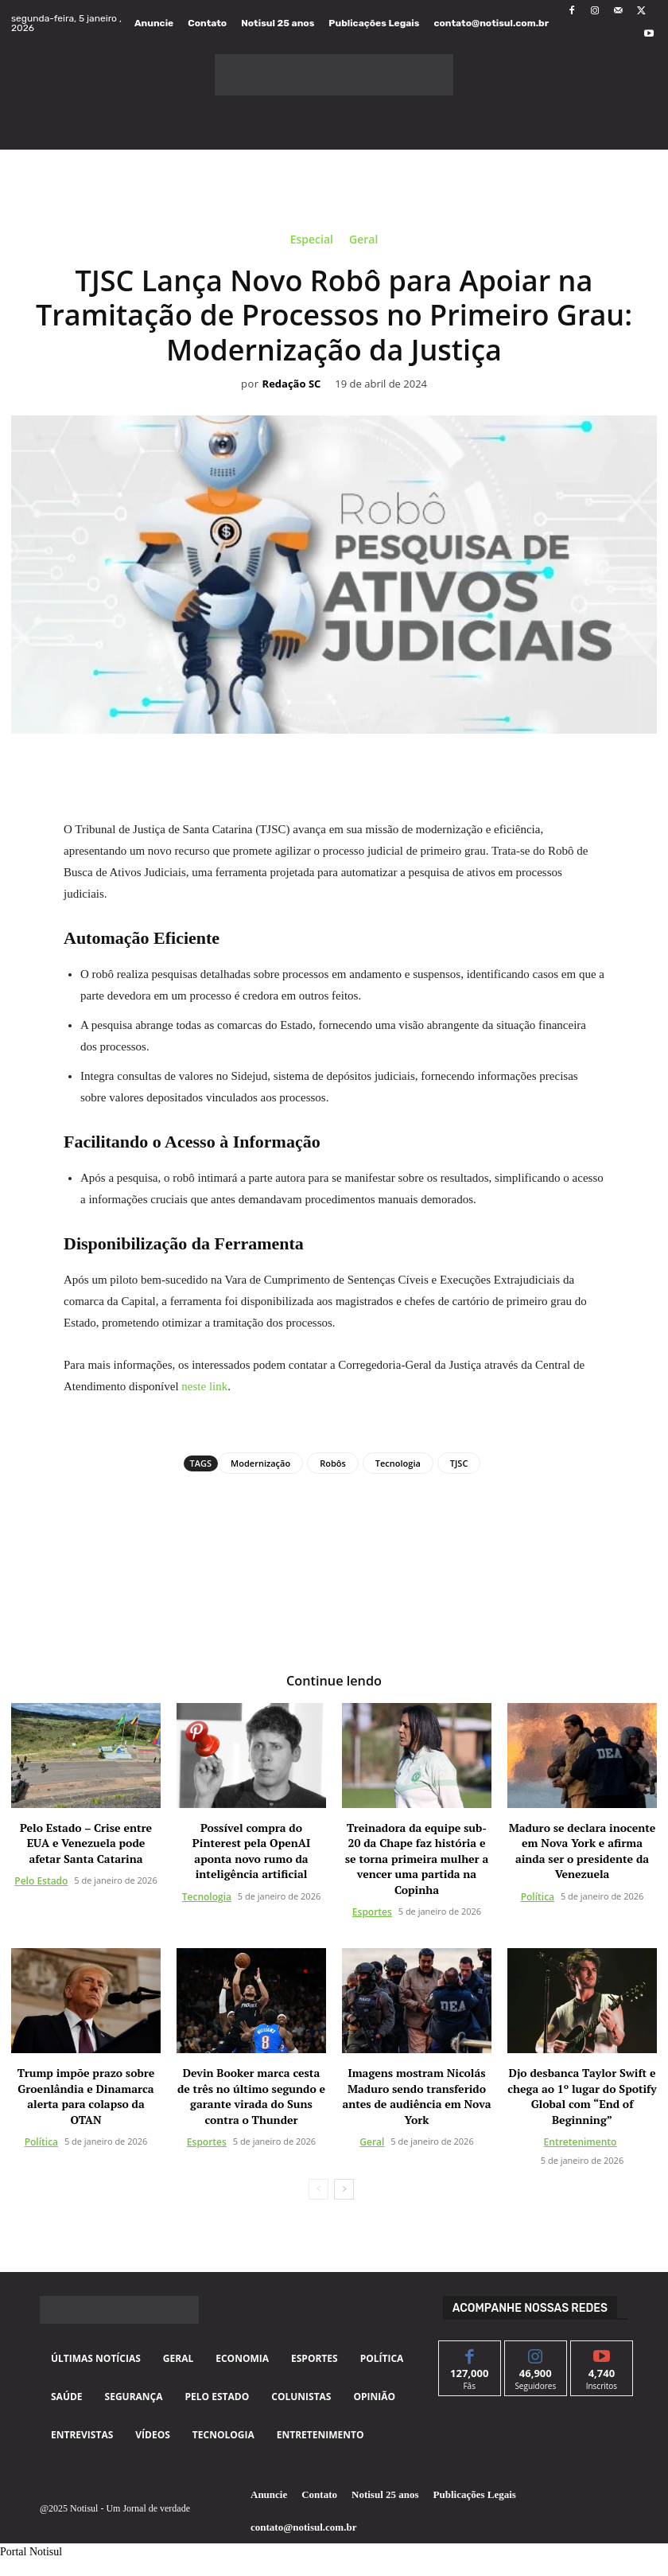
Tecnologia (398, 1463)
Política (537, 1897)
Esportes (372, 1912)
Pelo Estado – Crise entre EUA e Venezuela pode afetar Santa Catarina (86, 1843)
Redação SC (291, 384)
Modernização (260, 1463)
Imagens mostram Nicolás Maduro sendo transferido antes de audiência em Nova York (416, 2096)
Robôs (333, 1463)
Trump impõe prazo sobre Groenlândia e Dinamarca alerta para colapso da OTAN (86, 2096)
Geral (363, 242)
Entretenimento (580, 2142)
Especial (311, 242)
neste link (204, 1386)
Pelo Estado (41, 1881)
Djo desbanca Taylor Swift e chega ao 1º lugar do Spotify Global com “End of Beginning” (581, 2096)
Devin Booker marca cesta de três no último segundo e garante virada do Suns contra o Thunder (251, 2096)
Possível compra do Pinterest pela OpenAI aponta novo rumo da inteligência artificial (251, 1851)
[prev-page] (318, 2189)
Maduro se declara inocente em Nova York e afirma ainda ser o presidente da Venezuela (582, 1851)
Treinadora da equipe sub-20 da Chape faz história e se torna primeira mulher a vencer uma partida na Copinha (416, 1858)
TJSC (459, 1463)
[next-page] (344, 2189)
